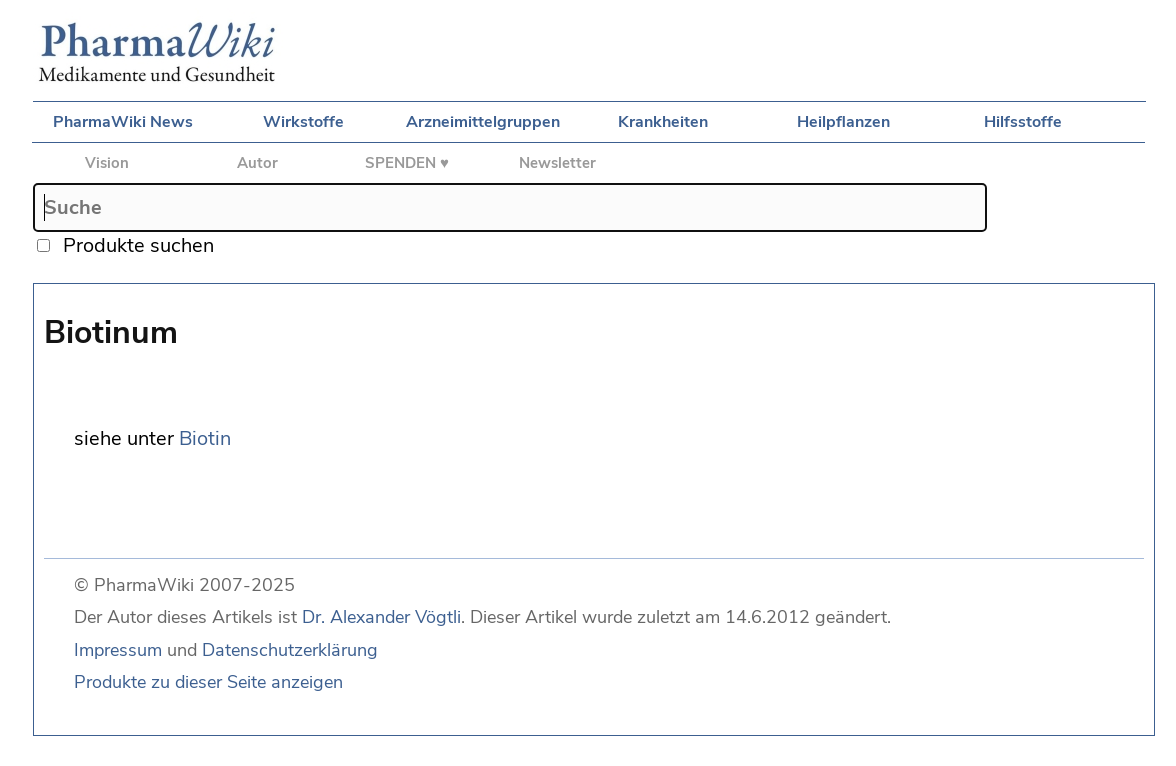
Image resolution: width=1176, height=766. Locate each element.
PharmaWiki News (123, 122)
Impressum (118, 650)
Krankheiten (663, 122)
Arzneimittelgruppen (483, 122)
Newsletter (557, 163)
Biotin (205, 438)
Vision (107, 163)
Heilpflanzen (843, 122)
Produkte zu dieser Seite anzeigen (208, 682)
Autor (257, 163)
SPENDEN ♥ (407, 163)
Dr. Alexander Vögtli (381, 617)
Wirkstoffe (303, 122)
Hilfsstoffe (1023, 122)
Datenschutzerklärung (290, 650)
